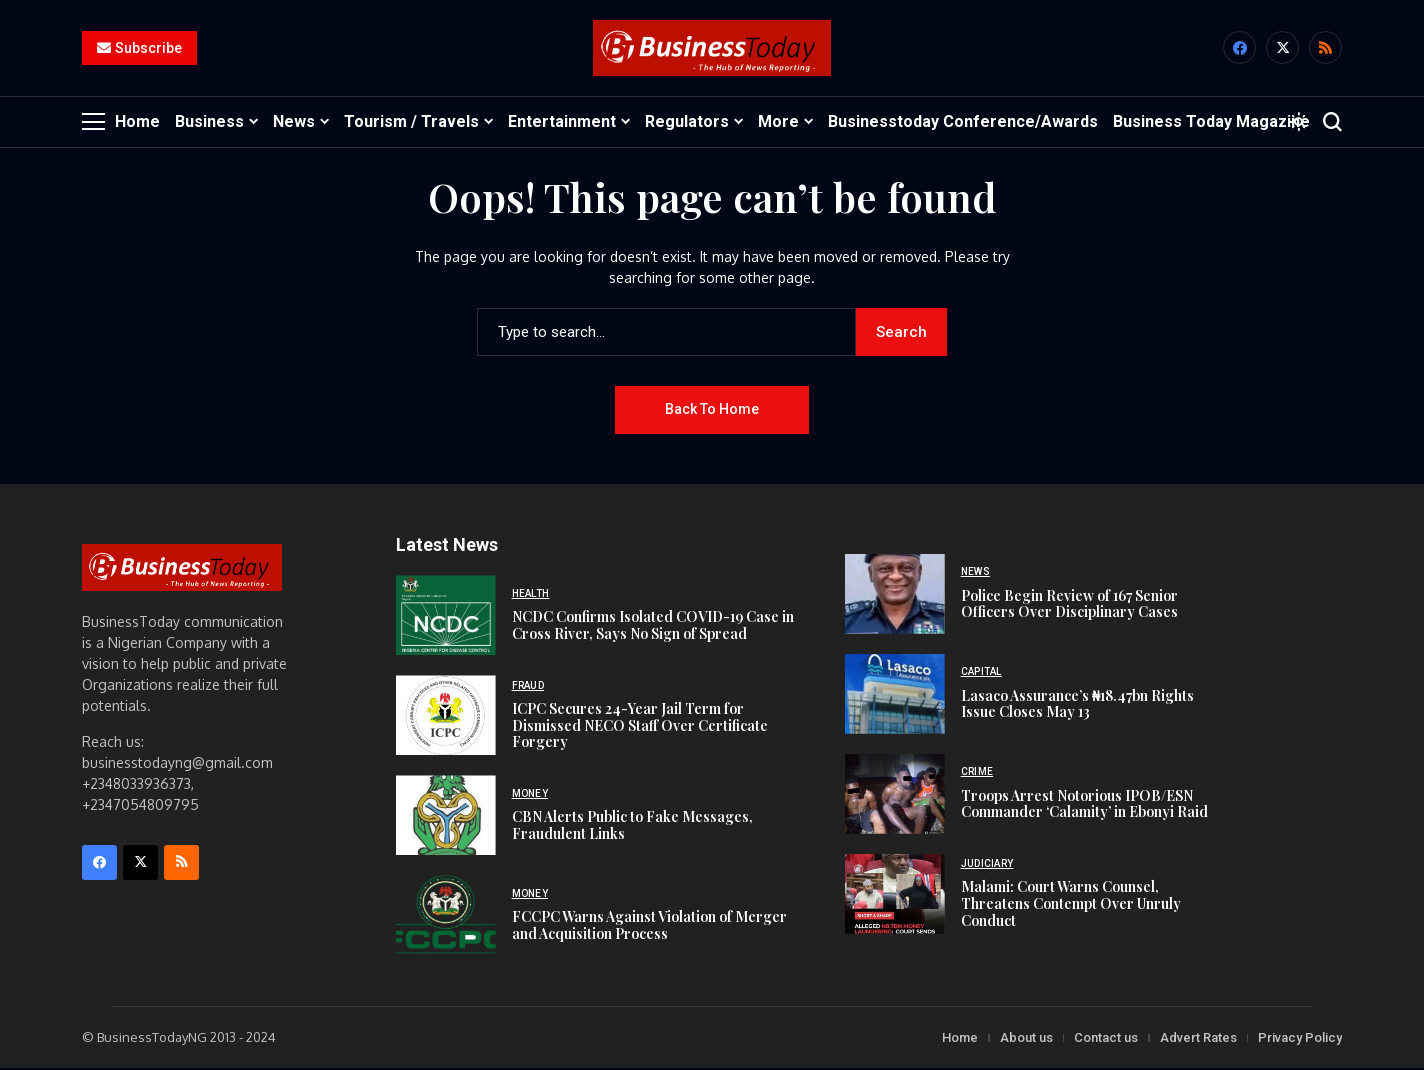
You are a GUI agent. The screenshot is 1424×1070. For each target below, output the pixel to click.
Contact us (1106, 1039)
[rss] (1325, 49)
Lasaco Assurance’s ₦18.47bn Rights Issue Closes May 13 (1077, 705)
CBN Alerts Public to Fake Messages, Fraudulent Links (632, 827)
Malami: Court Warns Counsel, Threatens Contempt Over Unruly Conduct (1071, 905)
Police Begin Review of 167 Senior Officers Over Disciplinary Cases (1069, 605)
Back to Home (712, 411)
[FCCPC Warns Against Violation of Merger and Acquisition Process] (446, 917)
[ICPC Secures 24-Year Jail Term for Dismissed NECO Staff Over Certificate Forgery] (446, 717)
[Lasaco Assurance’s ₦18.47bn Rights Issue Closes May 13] (895, 696)
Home (960, 1039)
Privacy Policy (1300, 1039)
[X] (1282, 49)
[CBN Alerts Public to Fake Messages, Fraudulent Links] (446, 817)
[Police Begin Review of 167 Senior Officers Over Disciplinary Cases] (895, 596)
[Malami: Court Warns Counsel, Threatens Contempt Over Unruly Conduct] (895, 896)
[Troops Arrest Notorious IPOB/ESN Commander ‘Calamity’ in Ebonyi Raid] (895, 796)
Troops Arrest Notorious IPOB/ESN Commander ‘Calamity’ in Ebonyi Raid (1084, 805)
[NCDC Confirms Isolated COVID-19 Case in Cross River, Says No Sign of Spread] (446, 617)
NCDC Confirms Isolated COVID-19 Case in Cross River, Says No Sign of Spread (653, 627)
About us (1026, 1039)
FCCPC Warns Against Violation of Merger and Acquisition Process (649, 927)
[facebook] (1239, 49)
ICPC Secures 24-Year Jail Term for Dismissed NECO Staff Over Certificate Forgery (640, 726)
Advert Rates (1198, 1039)
